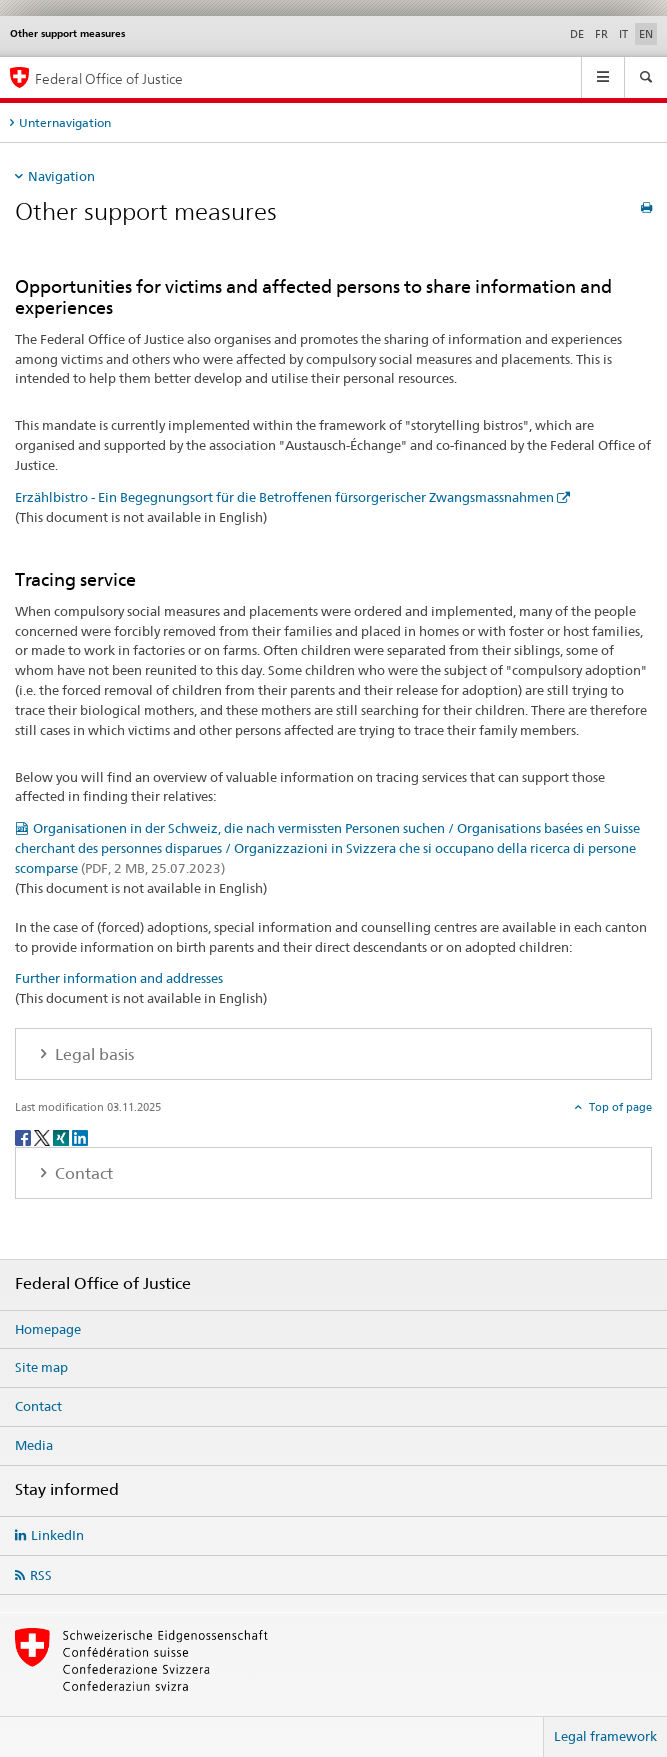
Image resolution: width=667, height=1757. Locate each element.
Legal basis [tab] (92, 1054)
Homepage (48, 1329)
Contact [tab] (82, 1173)
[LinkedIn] (80, 1136)
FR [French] (601, 34)
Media (34, 1445)
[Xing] (62, 1136)
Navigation (61, 176)
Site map (41, 1367)
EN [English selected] (646, 34)
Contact (38, 1406)
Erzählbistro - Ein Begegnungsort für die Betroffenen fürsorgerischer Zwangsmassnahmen (284, 497)
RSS (41, 1575)
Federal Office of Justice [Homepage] (109, 78)
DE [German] (577, 34)
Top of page (619, 1107)
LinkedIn (57, 1535)
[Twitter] (43, 1136)
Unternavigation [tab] (65, 122)
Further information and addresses (119, 978)
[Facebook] (24, 1136)
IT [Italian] (623, 34)
